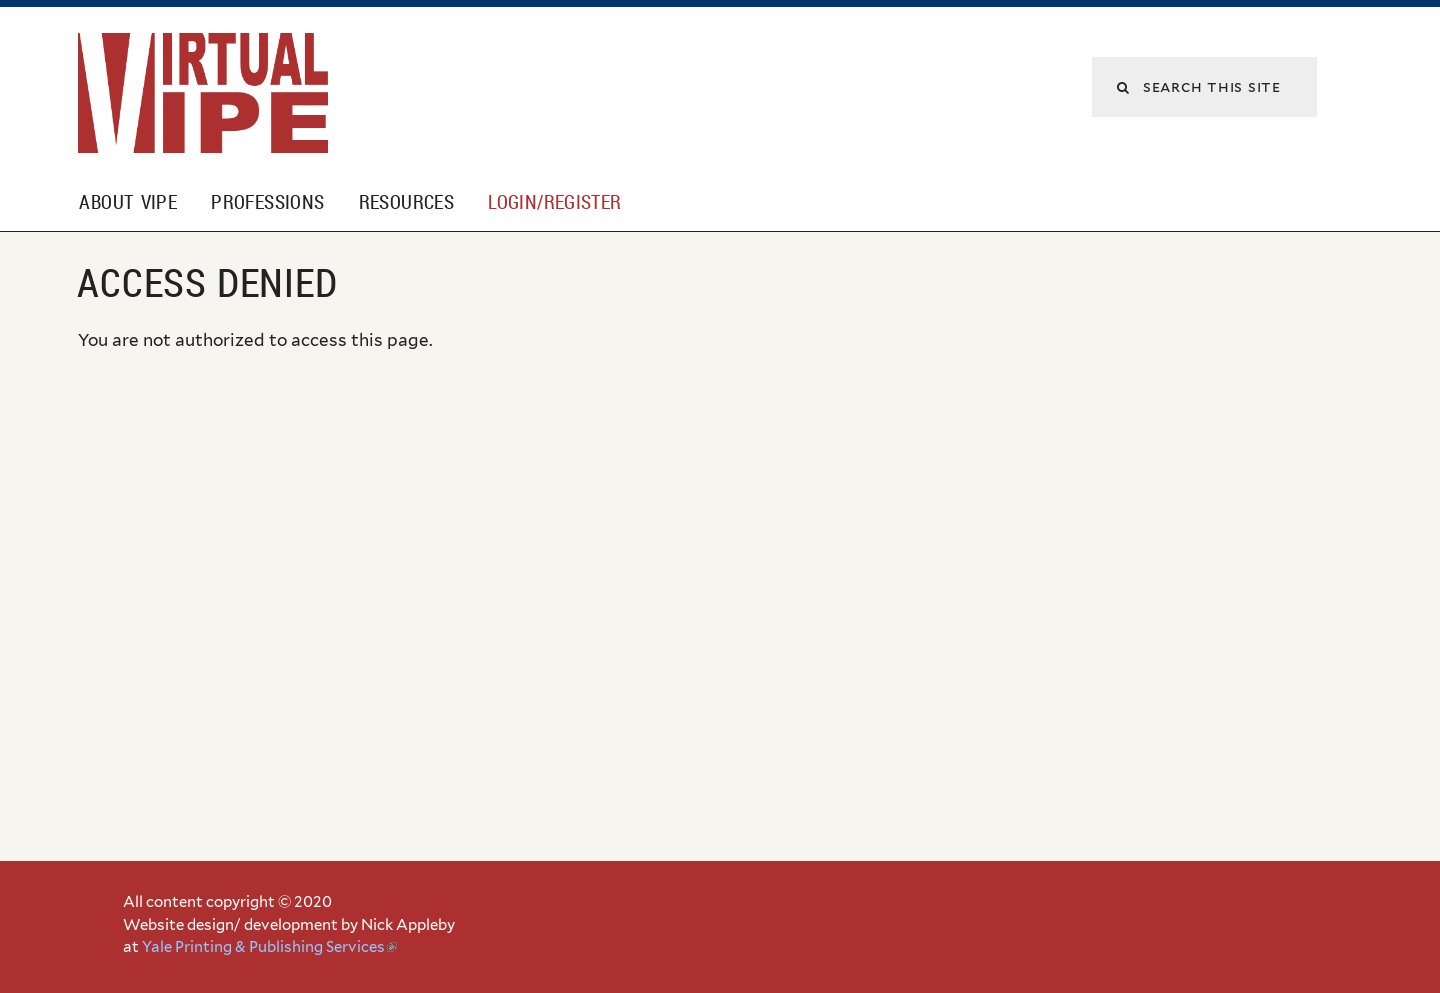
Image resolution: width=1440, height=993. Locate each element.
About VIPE (128, 202)
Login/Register (554, 202)
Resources (406, 202)
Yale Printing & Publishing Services (269, 947)
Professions (267, 202)
